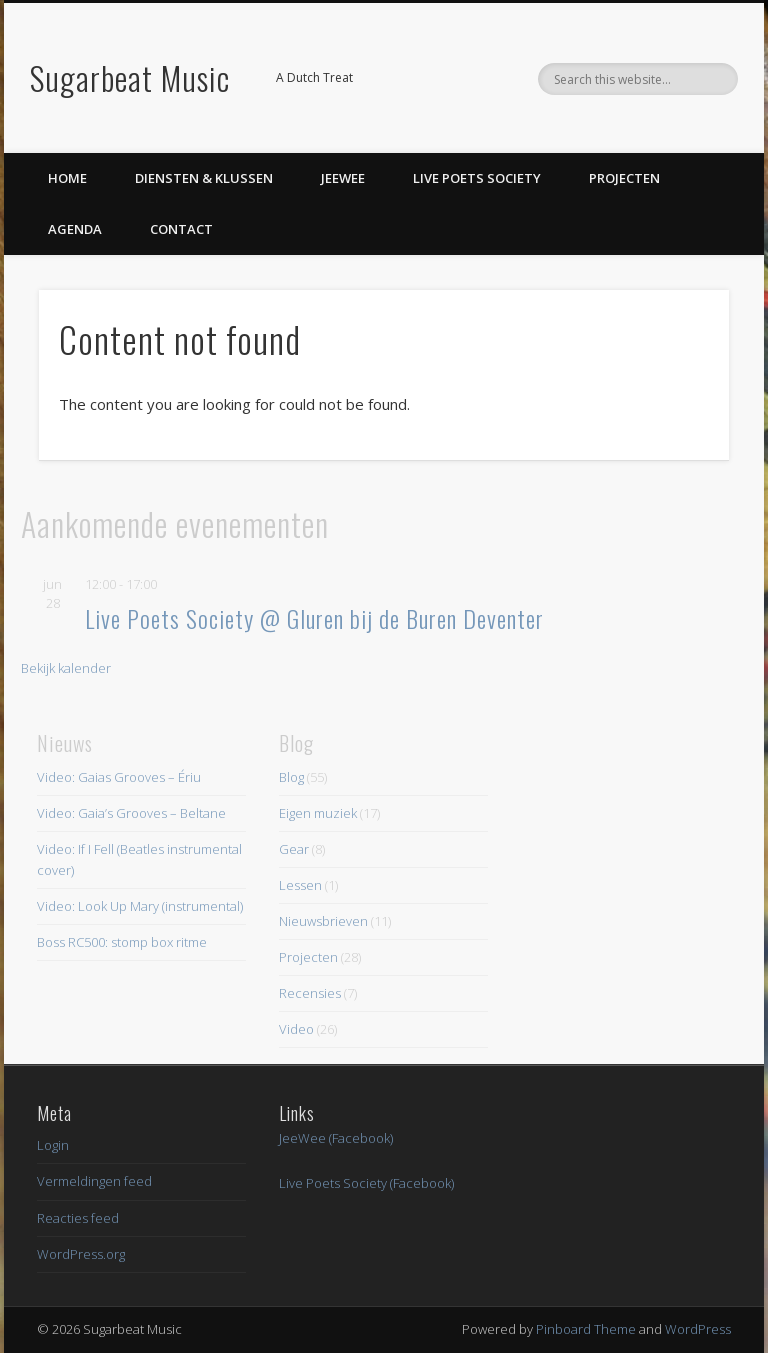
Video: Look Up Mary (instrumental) (140, 906)
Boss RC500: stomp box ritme (122, 942)
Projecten (624, 178)
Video (296, 1029)
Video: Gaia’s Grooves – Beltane (131, 813)
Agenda (75, 229)
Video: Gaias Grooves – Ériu (119, 777)
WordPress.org (81, 1254)
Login (53, 1145)
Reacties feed (78, 1218)
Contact (181, 229)
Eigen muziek (318, 813)
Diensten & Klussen (204, 178)
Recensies (310, 993)
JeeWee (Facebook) (336, 1138)
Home (67, 178)
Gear (294, 849)
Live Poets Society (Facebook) (366, 1183)
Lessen (300, 885)
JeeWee (343, 178)
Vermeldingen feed (94, 1181)
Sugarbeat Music (130, 77)
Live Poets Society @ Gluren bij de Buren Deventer (314, 618)
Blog (291, 777)
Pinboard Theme (586, 1329)
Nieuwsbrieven (323, 921)
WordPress (698, 1329)
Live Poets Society (477, 178)
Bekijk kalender (66, 668)
